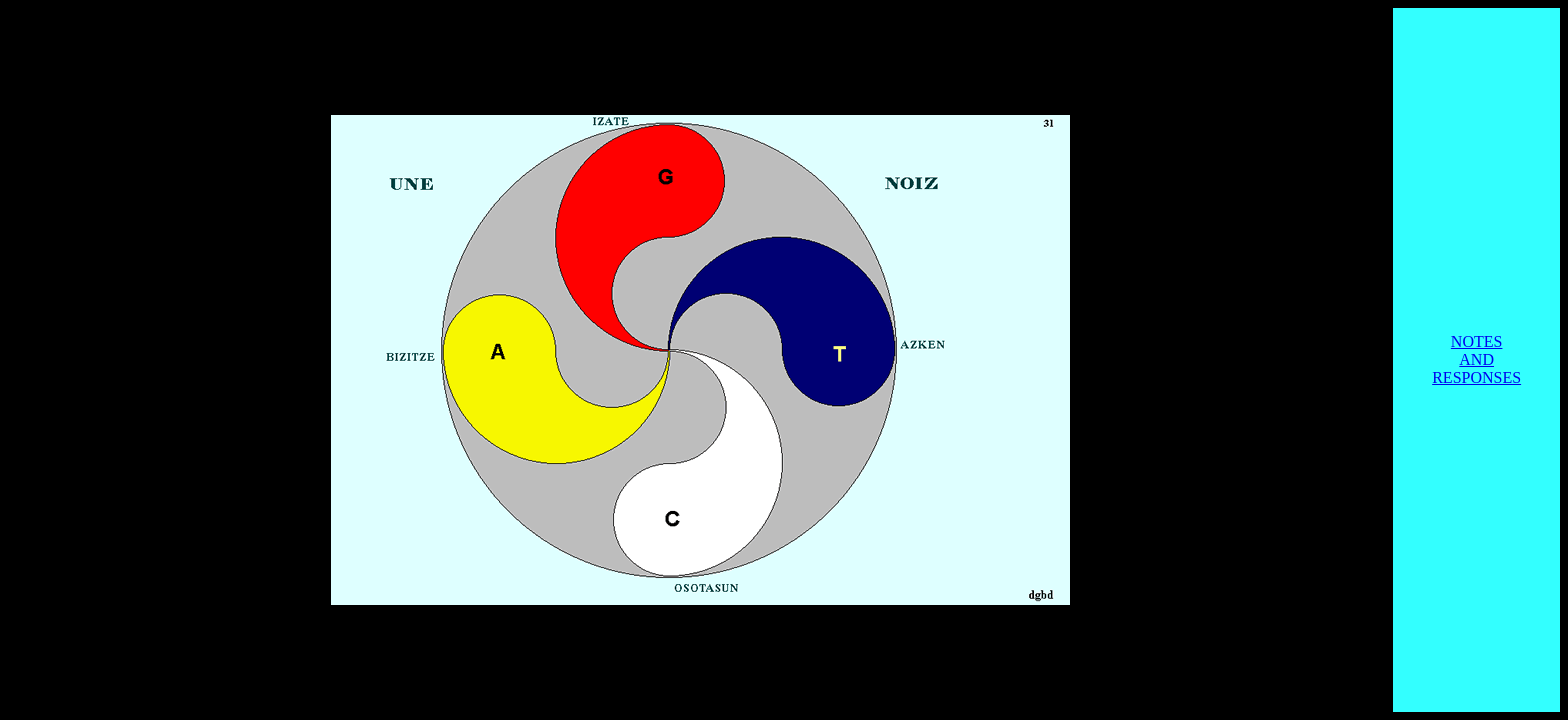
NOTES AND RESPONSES (1476, 359)
